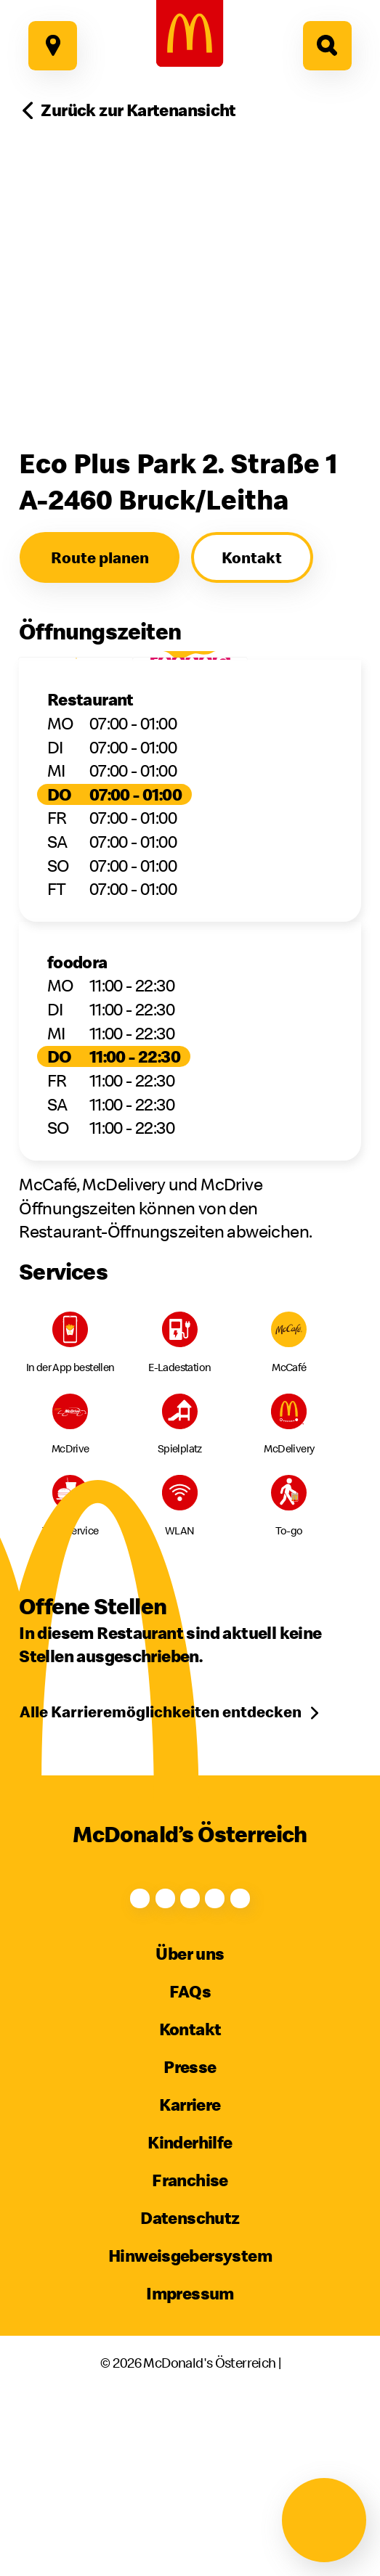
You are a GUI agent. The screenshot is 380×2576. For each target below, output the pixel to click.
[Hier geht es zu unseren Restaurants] (53, 45)
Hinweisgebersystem (190, 2351)
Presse (189, 2163)
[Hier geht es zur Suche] (327, 45)
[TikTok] (246, 1980)
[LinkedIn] (303, 1980)
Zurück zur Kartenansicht (138, 109)
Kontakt (190, 2125)
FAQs (190, 2087)
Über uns (189, 2050)
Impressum (190, 2389)
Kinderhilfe (189, 2238)
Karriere (189, 2201)
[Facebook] (76, 1980)
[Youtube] (190, 1980)
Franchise (190, 2276)
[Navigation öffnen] (324, 2520)
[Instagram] (133, 1980)
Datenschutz (189, 2314)
